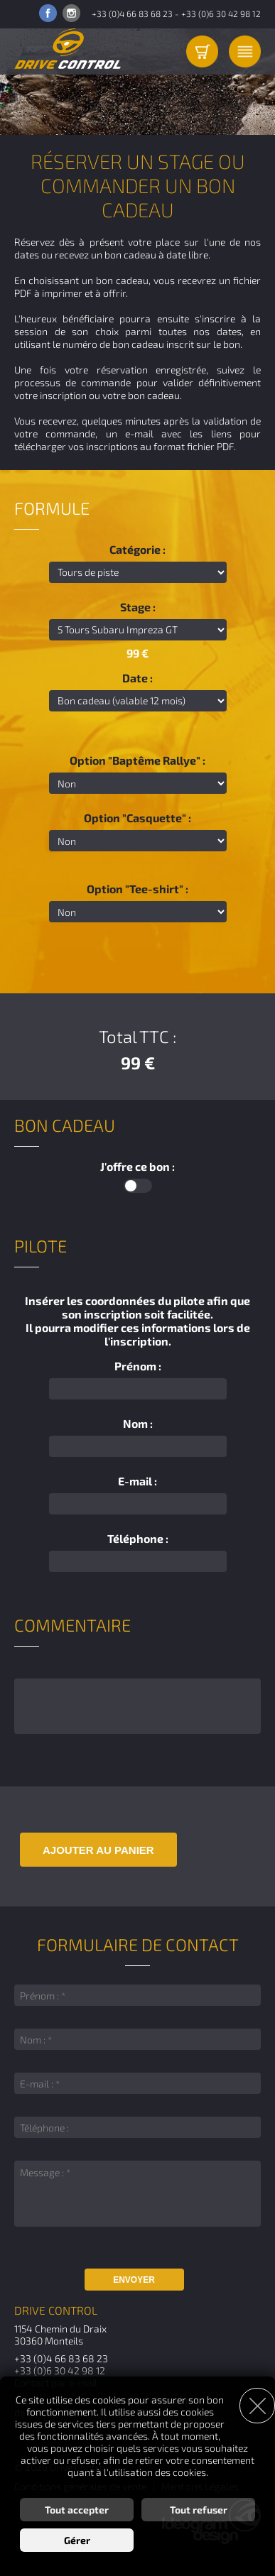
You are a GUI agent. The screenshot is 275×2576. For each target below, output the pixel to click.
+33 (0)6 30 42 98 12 (221, 13)
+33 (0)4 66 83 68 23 (132, 13)
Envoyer (134, 2280)
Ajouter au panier (98, 1850)
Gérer (77, 2540)
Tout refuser (198, 2510)
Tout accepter (77, 2510)
